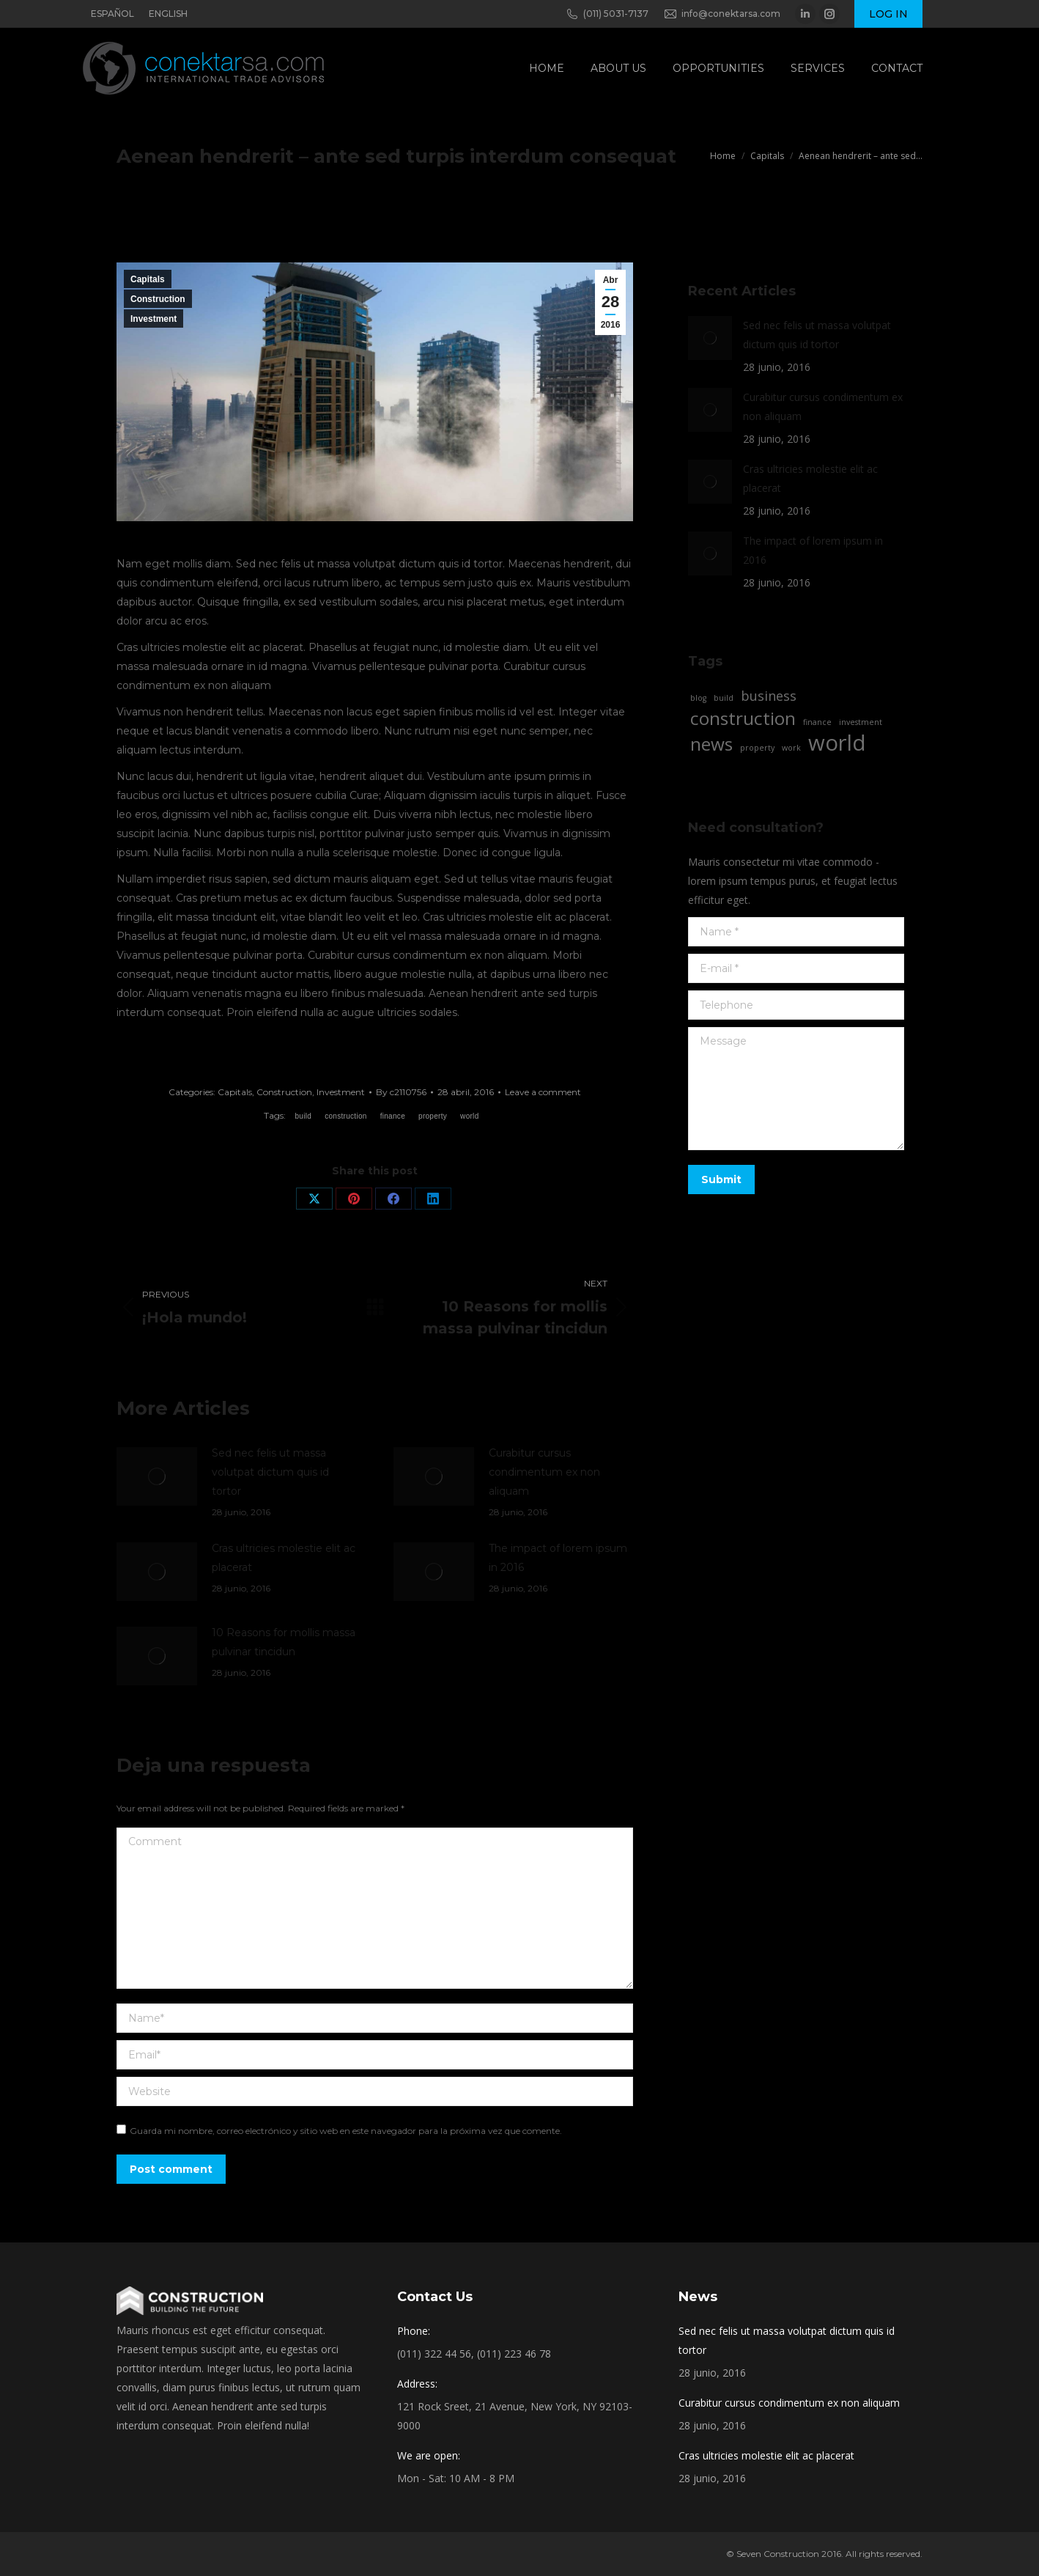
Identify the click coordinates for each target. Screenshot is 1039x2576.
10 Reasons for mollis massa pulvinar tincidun (283, 1642)
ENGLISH (168, 13)
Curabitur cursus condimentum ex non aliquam (544, 1472)
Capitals (147, 279)
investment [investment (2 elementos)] (860, 722)
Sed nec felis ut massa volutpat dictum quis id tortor (270, 1472)
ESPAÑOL (112, 13)
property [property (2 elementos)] (757, 748)
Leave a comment (543, 1091)
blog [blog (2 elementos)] (698, 698)
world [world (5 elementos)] (837, 742)
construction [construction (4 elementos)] (743, 718)
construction (346, 1116)
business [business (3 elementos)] (768, 695)
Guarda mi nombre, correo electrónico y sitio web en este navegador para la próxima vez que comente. (346, 2130)
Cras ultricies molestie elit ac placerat (283, 1558)
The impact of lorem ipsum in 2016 (558, 1558)
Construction (157, 299)
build (303, 1116)
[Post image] (157, 1476)
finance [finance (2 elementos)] (817, 722)
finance (392, 1116)
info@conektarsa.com (721, 14)
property (432, 1116)
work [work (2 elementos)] (791, 748)
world (469, 1116)
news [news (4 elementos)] (711, 744)
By (401, 1091)
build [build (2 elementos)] (723, 698)
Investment (153, 319)
